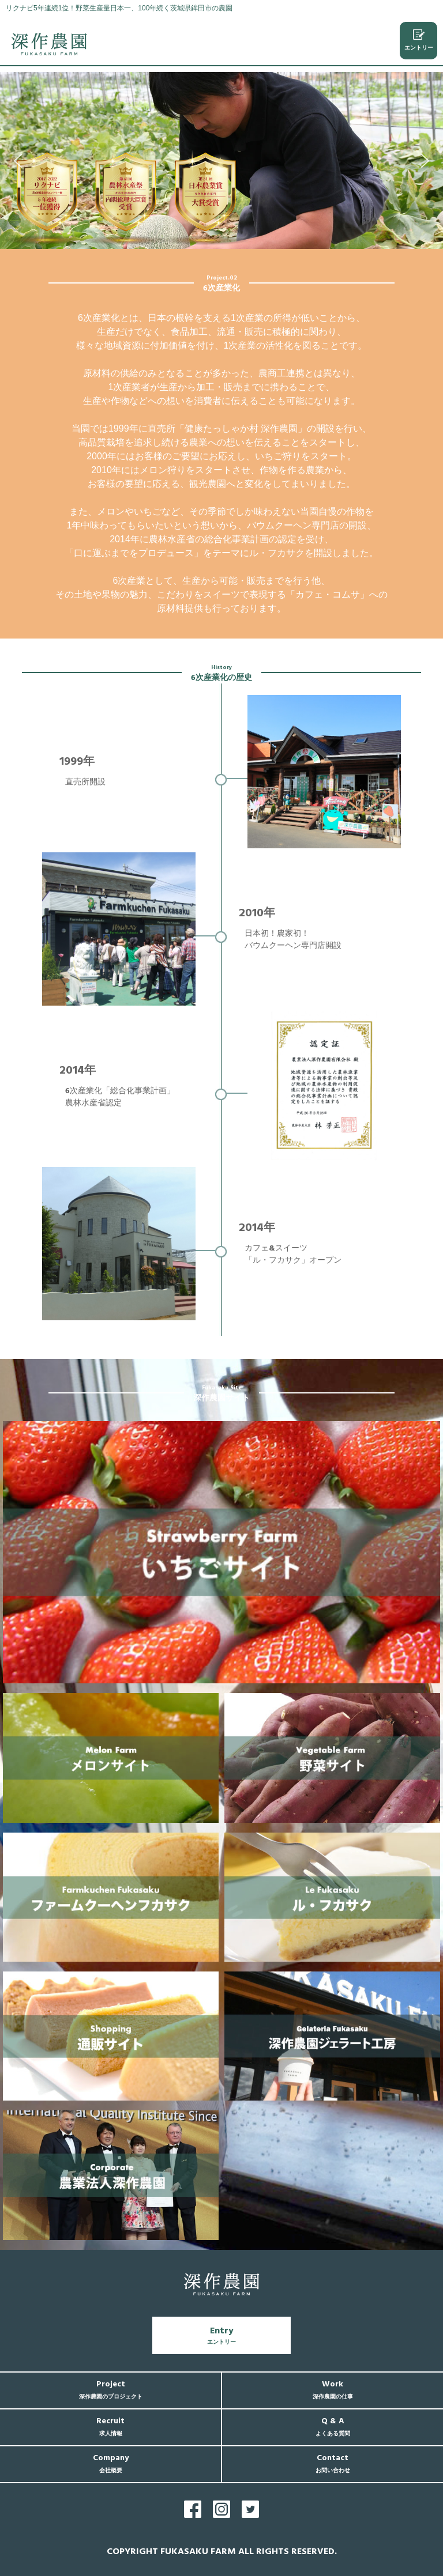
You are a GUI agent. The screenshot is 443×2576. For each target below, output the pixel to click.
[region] (221, 160)
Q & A (333, 2426)
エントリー (418, 40)
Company (111, 2463)
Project (110, 2389)
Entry (221, 2335)
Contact (333, 2463)
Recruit (110, 2426)
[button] (18, 161)
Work (333, 2389)
